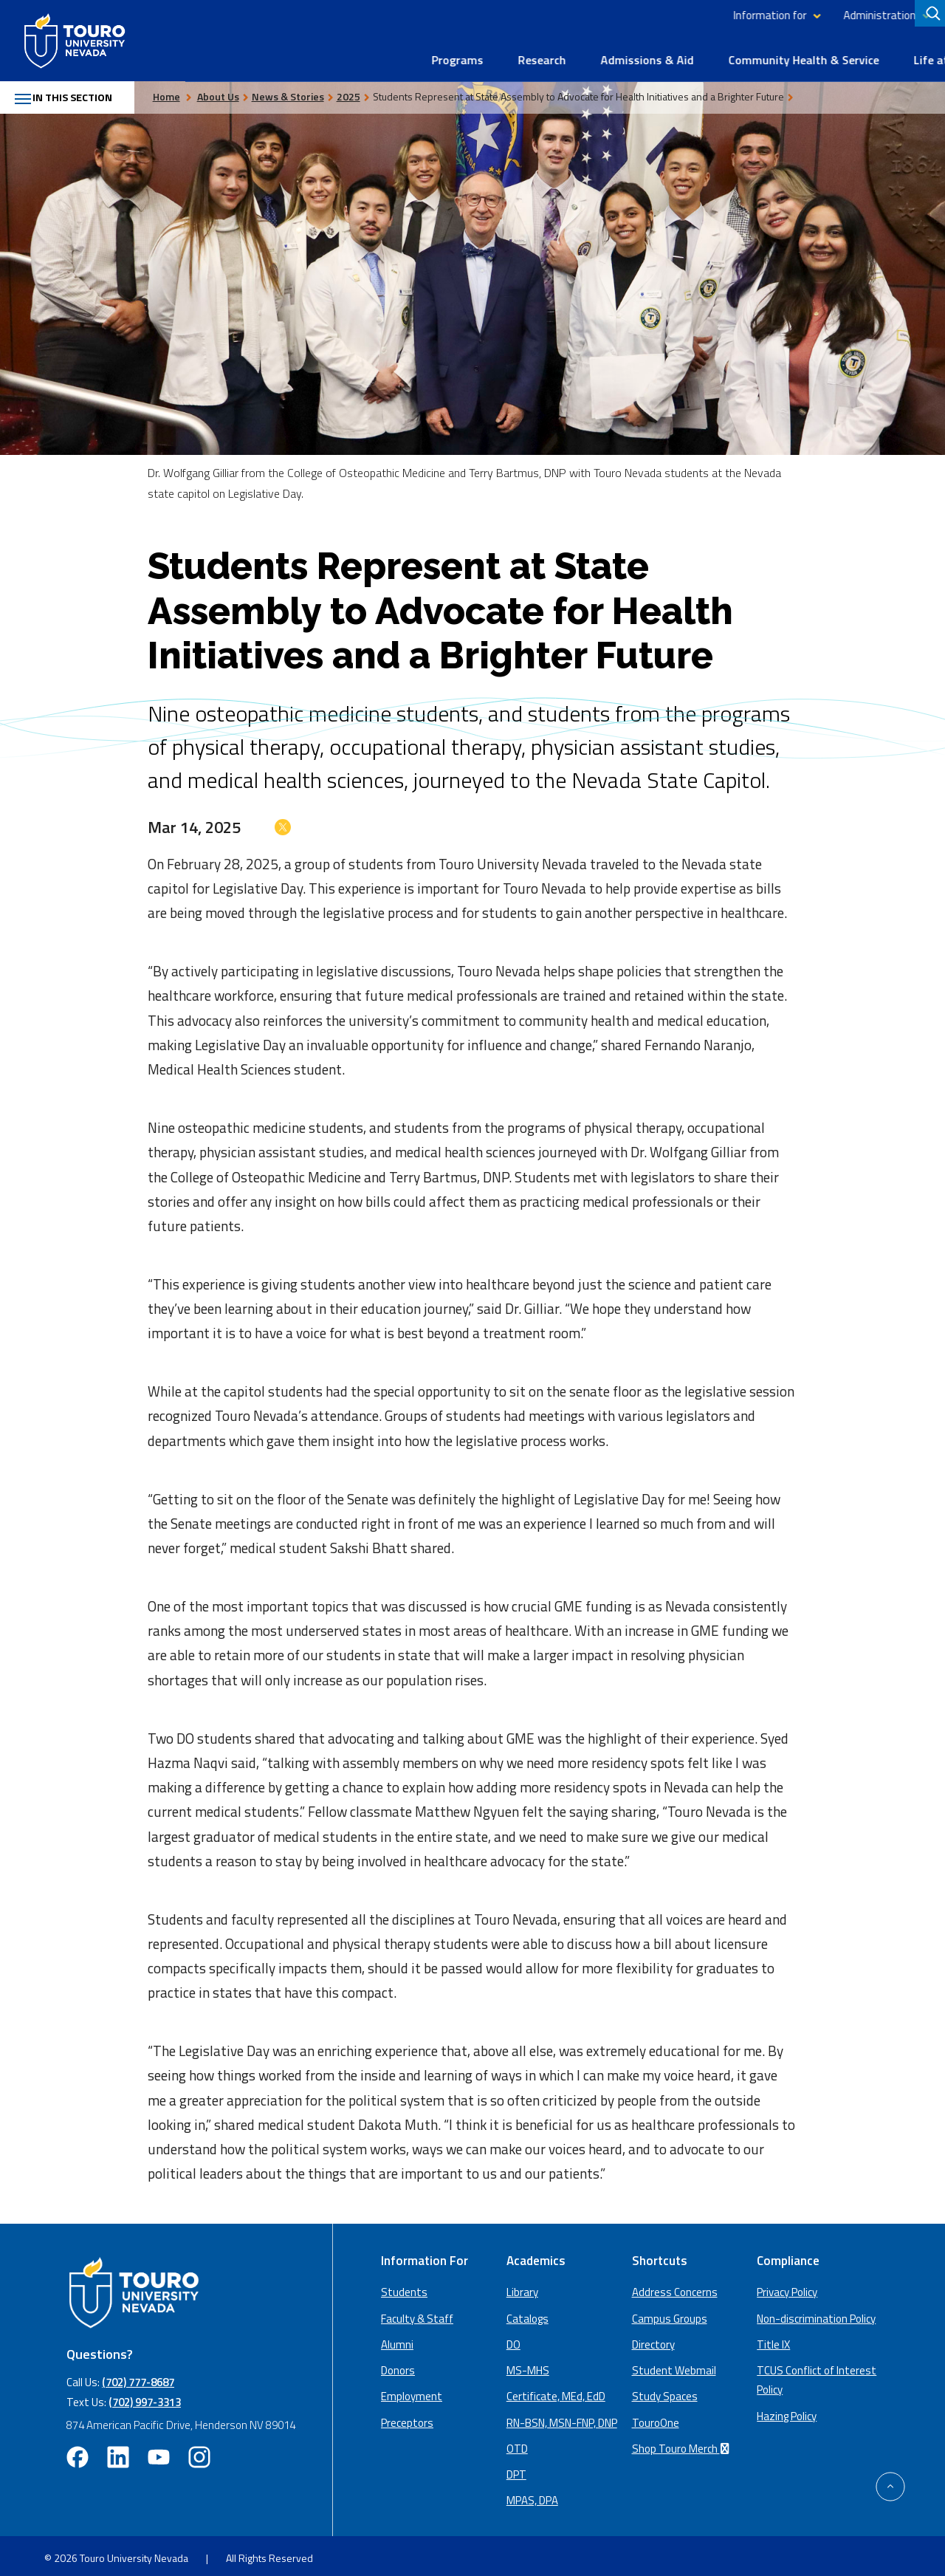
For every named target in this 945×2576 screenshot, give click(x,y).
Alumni (397, 2339)
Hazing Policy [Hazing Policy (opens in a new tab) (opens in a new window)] (787, 2410)
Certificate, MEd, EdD (555, 2391)
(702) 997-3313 (145, 2396)
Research (357, 53)
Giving (889, 15)
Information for (585, 15)
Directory (787, 15)
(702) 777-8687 (138, 2376)
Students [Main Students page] (404, 2286)
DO (513, 2339)
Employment (411, 2391)
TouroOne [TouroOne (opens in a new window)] (655, 2416)
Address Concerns (675, 2286)
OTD (517, 2443)
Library (842, 15)
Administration (695, 15)
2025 (363, 89)
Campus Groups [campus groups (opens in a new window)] (669, 2312)
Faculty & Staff (417, 2312)
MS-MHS (527, 2365)
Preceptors (407, 2416)
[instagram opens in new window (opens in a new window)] (199, 2452)
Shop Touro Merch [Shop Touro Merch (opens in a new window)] (683, 2443)
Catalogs (527, 2312)
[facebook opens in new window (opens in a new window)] (77, 2452)
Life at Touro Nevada (784, 53)
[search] (931, 15)
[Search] (929, 15)
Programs (272, 53)
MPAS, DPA (532, 2495)
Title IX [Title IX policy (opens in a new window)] (773, 2339)
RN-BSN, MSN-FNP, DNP (561, 2416)
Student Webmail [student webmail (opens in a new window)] (674, 2365)
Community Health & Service (618, 53)
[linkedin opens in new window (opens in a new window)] (118, 2452)
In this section (71, 91)
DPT (516, 2469)
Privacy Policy (787, 2286)
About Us (899, 53)
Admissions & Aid (462, 53)
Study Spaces (665, 2391)
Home (181, 89)
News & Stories (303, 89)
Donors (398, 2365)
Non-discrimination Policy (816, 2312)
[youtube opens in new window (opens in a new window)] (159, 2452)
